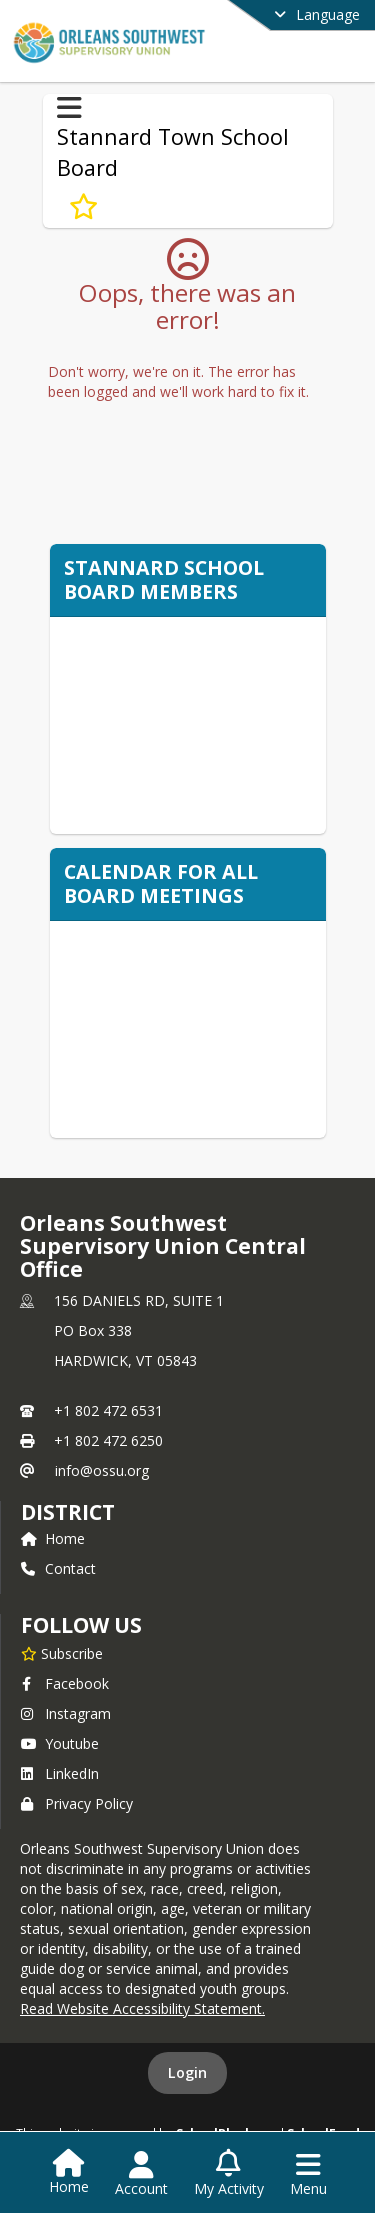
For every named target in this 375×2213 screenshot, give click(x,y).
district (68, 1512)
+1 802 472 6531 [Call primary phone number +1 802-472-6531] (108, 1410)
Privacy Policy (77, 1803)
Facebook (65, 1683)
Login (187, 2072)
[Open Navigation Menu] (308, 2174)
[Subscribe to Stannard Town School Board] (83, 206)
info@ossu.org (102, 1470)
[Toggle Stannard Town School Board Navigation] (69, 108)
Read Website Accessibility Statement (141, 2008)
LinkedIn (60, 1773)
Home (53, 1538)
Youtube (60, 1743)
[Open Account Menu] (141, 2174)
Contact (58, 1568)
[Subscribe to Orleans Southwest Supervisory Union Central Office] (62, 1653)
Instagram (66, 1713)
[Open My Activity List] (229, 2174)
